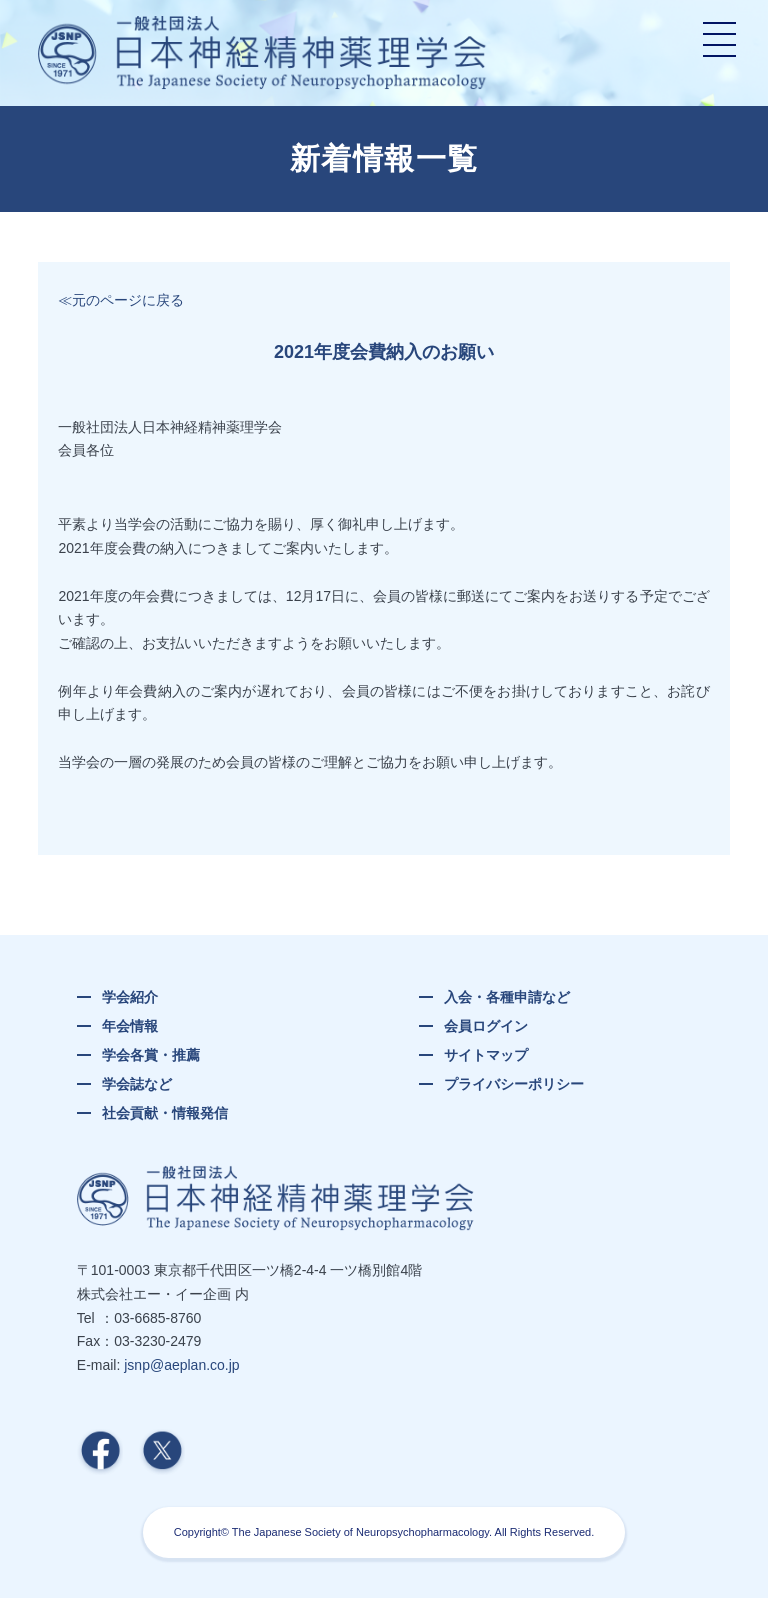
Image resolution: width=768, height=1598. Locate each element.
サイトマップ (486, 1055)
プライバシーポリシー (514, 1084)
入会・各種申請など (507, 997)
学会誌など (137, 1084)
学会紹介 (130, 997)
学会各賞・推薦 (151, 1055)
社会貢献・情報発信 (165, 1113)
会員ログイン (486, 1026)
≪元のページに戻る (121, 300)
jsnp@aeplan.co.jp (181, 1365)
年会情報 (130, 1026)
